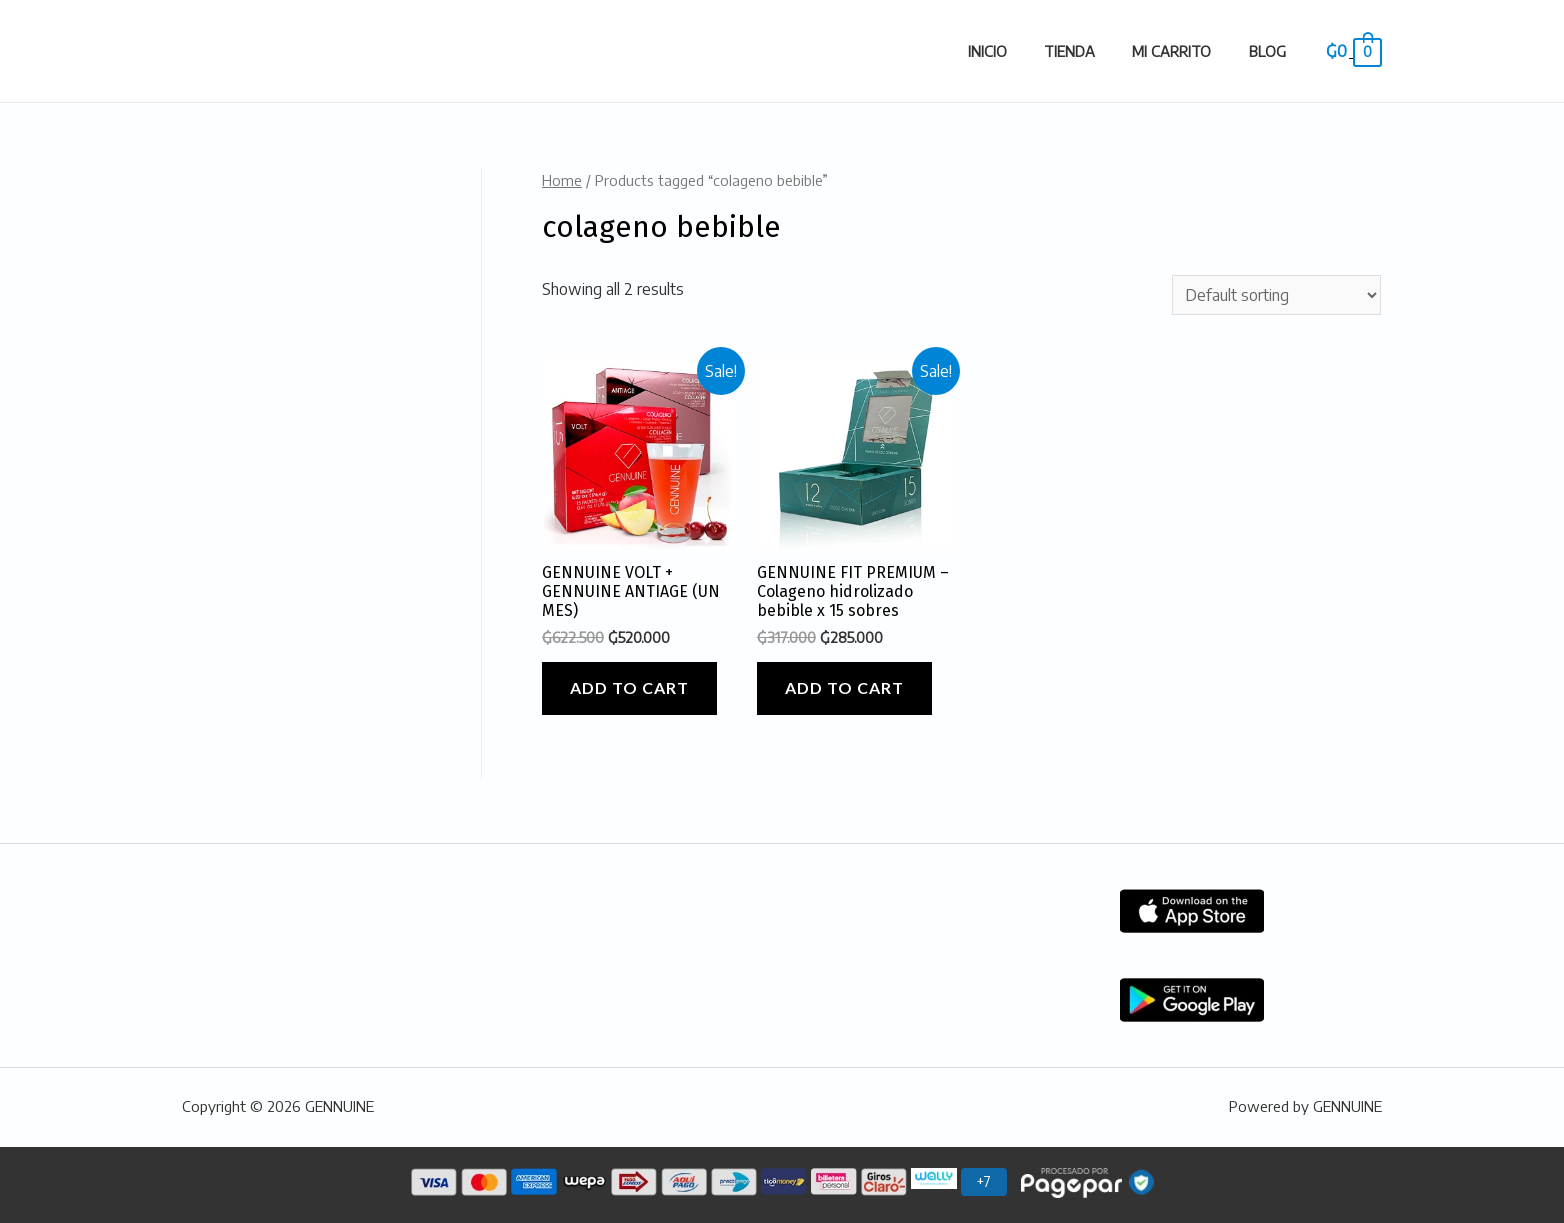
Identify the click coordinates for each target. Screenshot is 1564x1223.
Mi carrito (1184, 51)
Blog (1271, 51)
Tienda (1090, 51)
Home (562, 180)
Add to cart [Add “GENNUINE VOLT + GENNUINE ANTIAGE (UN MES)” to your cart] (629, 687)
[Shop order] (1276, 295)
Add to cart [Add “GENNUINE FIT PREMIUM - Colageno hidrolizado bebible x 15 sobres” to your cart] (844, 687)
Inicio (1016, 51)
